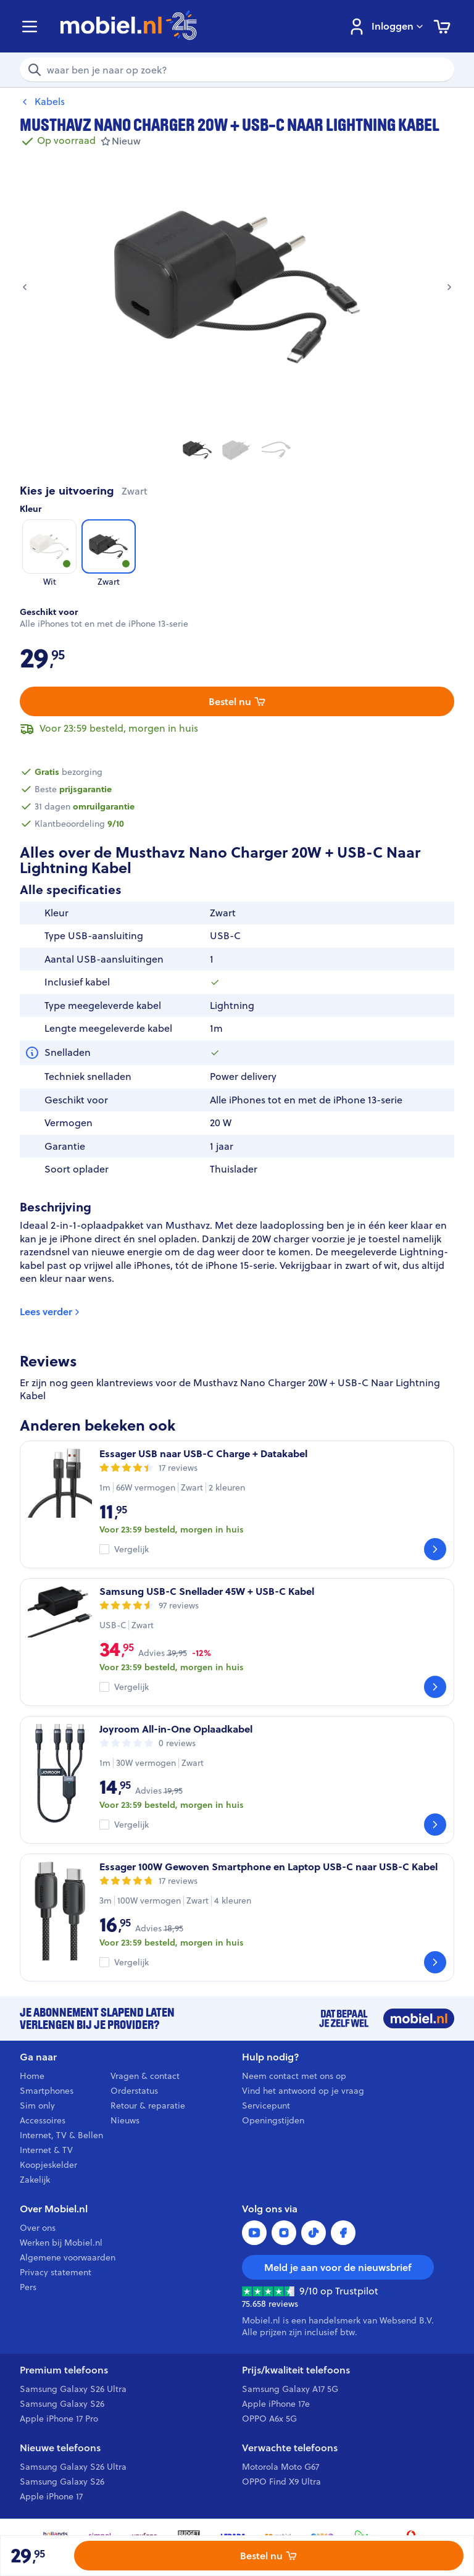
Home (32, 2076)
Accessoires (42, 2120)
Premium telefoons (64, 2370)
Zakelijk (35, 2179)
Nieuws (124, 2120)
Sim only (37, 2105)
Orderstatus (134, 2091)
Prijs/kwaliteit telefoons (296, 2370)
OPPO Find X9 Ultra (281, 2481)
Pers (28, 2287)
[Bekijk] (435, 1549)
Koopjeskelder (48, 2165)
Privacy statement (55, 2272)
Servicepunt (266, 2105)
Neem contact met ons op (294, 2076)
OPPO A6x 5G (269, 2418)
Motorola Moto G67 (280, 2467)
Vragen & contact (145, 2076)
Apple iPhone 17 (51, 2496)
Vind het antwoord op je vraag (303, 2091)
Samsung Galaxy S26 (62, 2404)
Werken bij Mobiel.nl (61, 2242)
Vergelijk (131, 1549)
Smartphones (46, 2091)
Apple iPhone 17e (276, 2404)
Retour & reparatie (147, 2105)
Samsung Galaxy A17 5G (290, 2389)
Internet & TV (46, 2150)
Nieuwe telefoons (60, 2447)
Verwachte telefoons (290, 2447)
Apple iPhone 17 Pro (59, 2418)
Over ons (38, 2228)
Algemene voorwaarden (67, 2257)
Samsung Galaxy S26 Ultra (73, 2389)
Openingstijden (273, 2120)
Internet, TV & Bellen (61, 2135)
